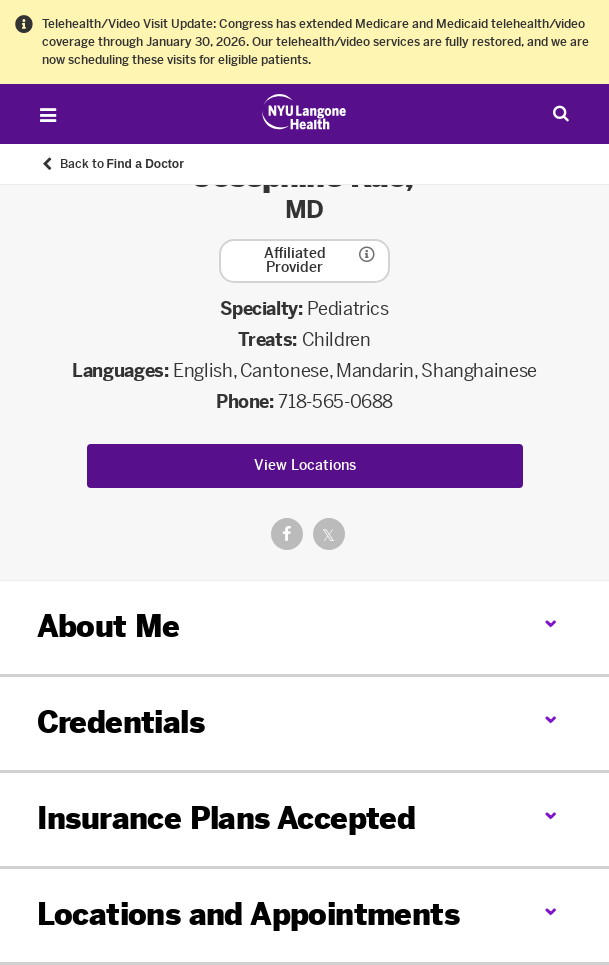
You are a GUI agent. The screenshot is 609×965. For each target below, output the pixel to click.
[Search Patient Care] (561, 113)
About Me (108, 627)
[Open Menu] (48, 115)
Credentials (120, 723)
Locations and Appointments (248, 915)
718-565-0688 (335, 402)
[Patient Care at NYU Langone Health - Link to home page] (304, 112)
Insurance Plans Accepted (226, 819)
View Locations (305, 465)
